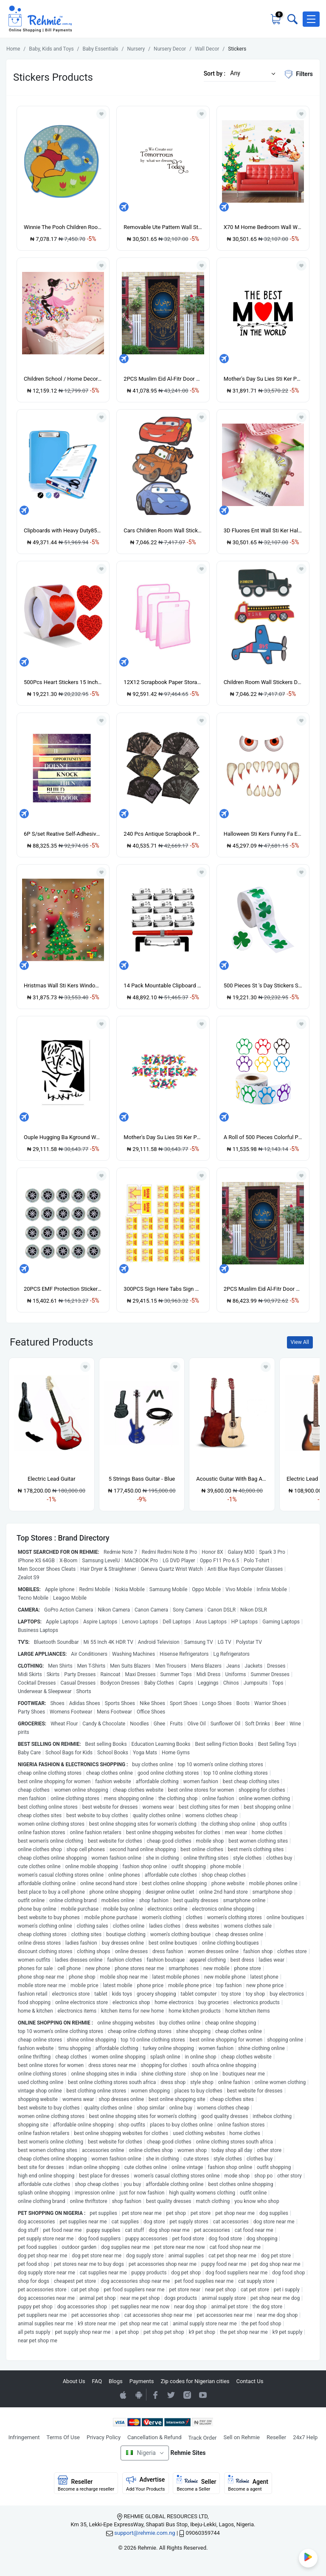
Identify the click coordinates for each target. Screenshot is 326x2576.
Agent (248, 2483)
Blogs (116, 2381)
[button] (311, 19)
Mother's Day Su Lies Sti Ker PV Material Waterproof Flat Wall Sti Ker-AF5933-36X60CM (163, 1137)
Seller (196, 2483)
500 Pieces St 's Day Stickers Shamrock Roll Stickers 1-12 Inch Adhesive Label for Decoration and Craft (263, 985)
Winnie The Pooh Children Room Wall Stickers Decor (63, 227)
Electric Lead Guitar (52, 1479)
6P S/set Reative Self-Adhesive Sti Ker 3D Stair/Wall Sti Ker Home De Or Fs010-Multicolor (63, 834)
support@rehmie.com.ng (144, 2533)
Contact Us (250, 2381)
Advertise (145, 2483)
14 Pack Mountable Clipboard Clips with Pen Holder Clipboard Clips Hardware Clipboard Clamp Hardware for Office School (163, 985)
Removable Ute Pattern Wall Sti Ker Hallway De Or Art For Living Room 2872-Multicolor (163, 227)
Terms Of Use (63, 2437)
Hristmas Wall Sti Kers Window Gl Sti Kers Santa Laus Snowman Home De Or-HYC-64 (63, 985)
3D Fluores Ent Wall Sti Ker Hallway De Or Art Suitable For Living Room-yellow (263, 530)
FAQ (97, 2381)
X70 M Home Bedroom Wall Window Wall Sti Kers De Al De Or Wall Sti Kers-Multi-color (263, 227)
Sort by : (215, 73)
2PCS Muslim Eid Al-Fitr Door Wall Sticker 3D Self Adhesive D (163, 379)
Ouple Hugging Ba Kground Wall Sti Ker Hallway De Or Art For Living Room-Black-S (63, 1137)
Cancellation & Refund (154, 2437)
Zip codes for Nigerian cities (194, 2381)
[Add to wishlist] (85, 1367)
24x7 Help (305, 2437)
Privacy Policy (104, 2437)
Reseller (276, 2437)
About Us (74, 2381)
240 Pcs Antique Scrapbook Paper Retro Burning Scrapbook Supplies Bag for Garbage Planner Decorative (163, 834)
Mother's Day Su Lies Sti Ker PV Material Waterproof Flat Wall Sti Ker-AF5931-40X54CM (263, 379)
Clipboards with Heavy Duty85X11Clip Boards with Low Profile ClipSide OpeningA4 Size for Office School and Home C (63, 530)
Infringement (24, 2437)
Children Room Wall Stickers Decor (263, 682)
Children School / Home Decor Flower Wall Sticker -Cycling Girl (63, 379)
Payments (141, 2381)
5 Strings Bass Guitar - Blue (142, 1479)
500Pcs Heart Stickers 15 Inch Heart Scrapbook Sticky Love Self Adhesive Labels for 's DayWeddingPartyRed (63, 682)
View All (300, 1342)
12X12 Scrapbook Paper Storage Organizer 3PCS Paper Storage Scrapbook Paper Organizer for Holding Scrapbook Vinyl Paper (163, 682)
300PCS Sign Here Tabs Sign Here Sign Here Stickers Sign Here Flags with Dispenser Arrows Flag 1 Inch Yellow (163, 1289)
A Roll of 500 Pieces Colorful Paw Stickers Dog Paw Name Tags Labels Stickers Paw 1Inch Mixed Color (263, 1137)
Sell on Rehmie (241, 2437)
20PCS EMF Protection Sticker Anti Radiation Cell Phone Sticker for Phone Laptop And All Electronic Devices (63, 1289)
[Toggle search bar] (291, 19)
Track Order (202, 2438)
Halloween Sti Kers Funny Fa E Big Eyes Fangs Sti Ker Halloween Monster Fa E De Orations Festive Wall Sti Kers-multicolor (263, 834)
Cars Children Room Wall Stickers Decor (163, 530)
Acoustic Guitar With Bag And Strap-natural (232, 1479)
